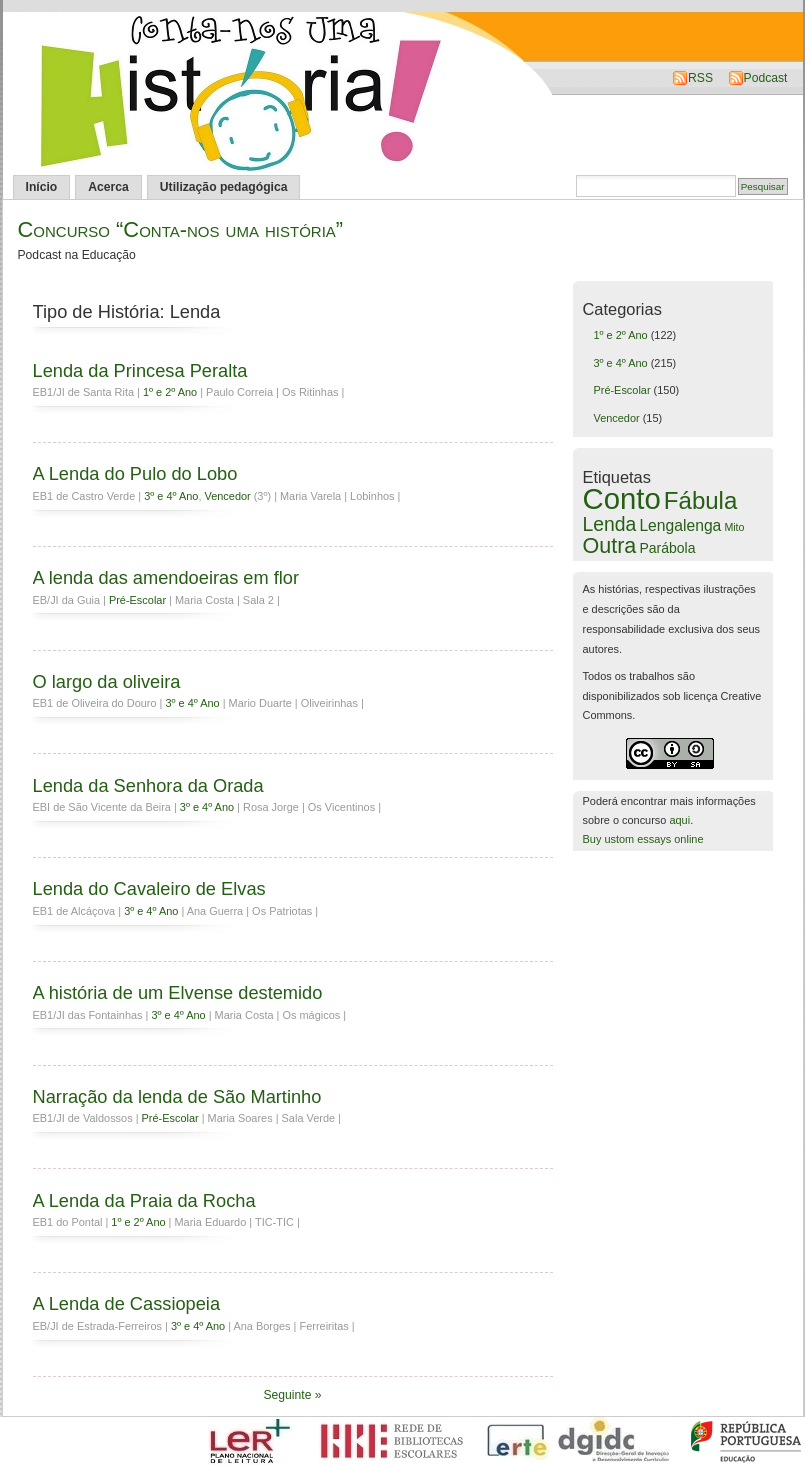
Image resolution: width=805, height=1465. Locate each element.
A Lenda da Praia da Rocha (144, 1200)
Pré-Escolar (137, 600)
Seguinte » (292, 1395)
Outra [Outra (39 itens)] (610, 546)
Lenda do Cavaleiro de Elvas (149, 888)
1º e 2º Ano (170, 392)
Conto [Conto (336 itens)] (622, 498)
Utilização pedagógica (224, 187)
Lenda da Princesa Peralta (140, 370)
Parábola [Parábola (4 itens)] (667, 548)
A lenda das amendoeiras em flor (166, 577)
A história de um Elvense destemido (178, 992)
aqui (679, 820)
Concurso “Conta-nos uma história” (181, 229)
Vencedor (227, 496)
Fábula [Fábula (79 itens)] (701, 500)
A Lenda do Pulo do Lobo (135, 473)
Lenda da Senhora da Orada (148, 785)
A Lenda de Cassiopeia (127, 1303)
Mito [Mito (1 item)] (734, 527)
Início (42, 187)
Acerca (108, 187)
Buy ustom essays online (643, 839)
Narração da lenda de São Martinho (177, 1096)
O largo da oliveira (107, 681)
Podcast (766, 78)
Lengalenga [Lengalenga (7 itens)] (680, 525)
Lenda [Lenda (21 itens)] (610, 524)
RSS (700, 78)
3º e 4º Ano (171, 496)
